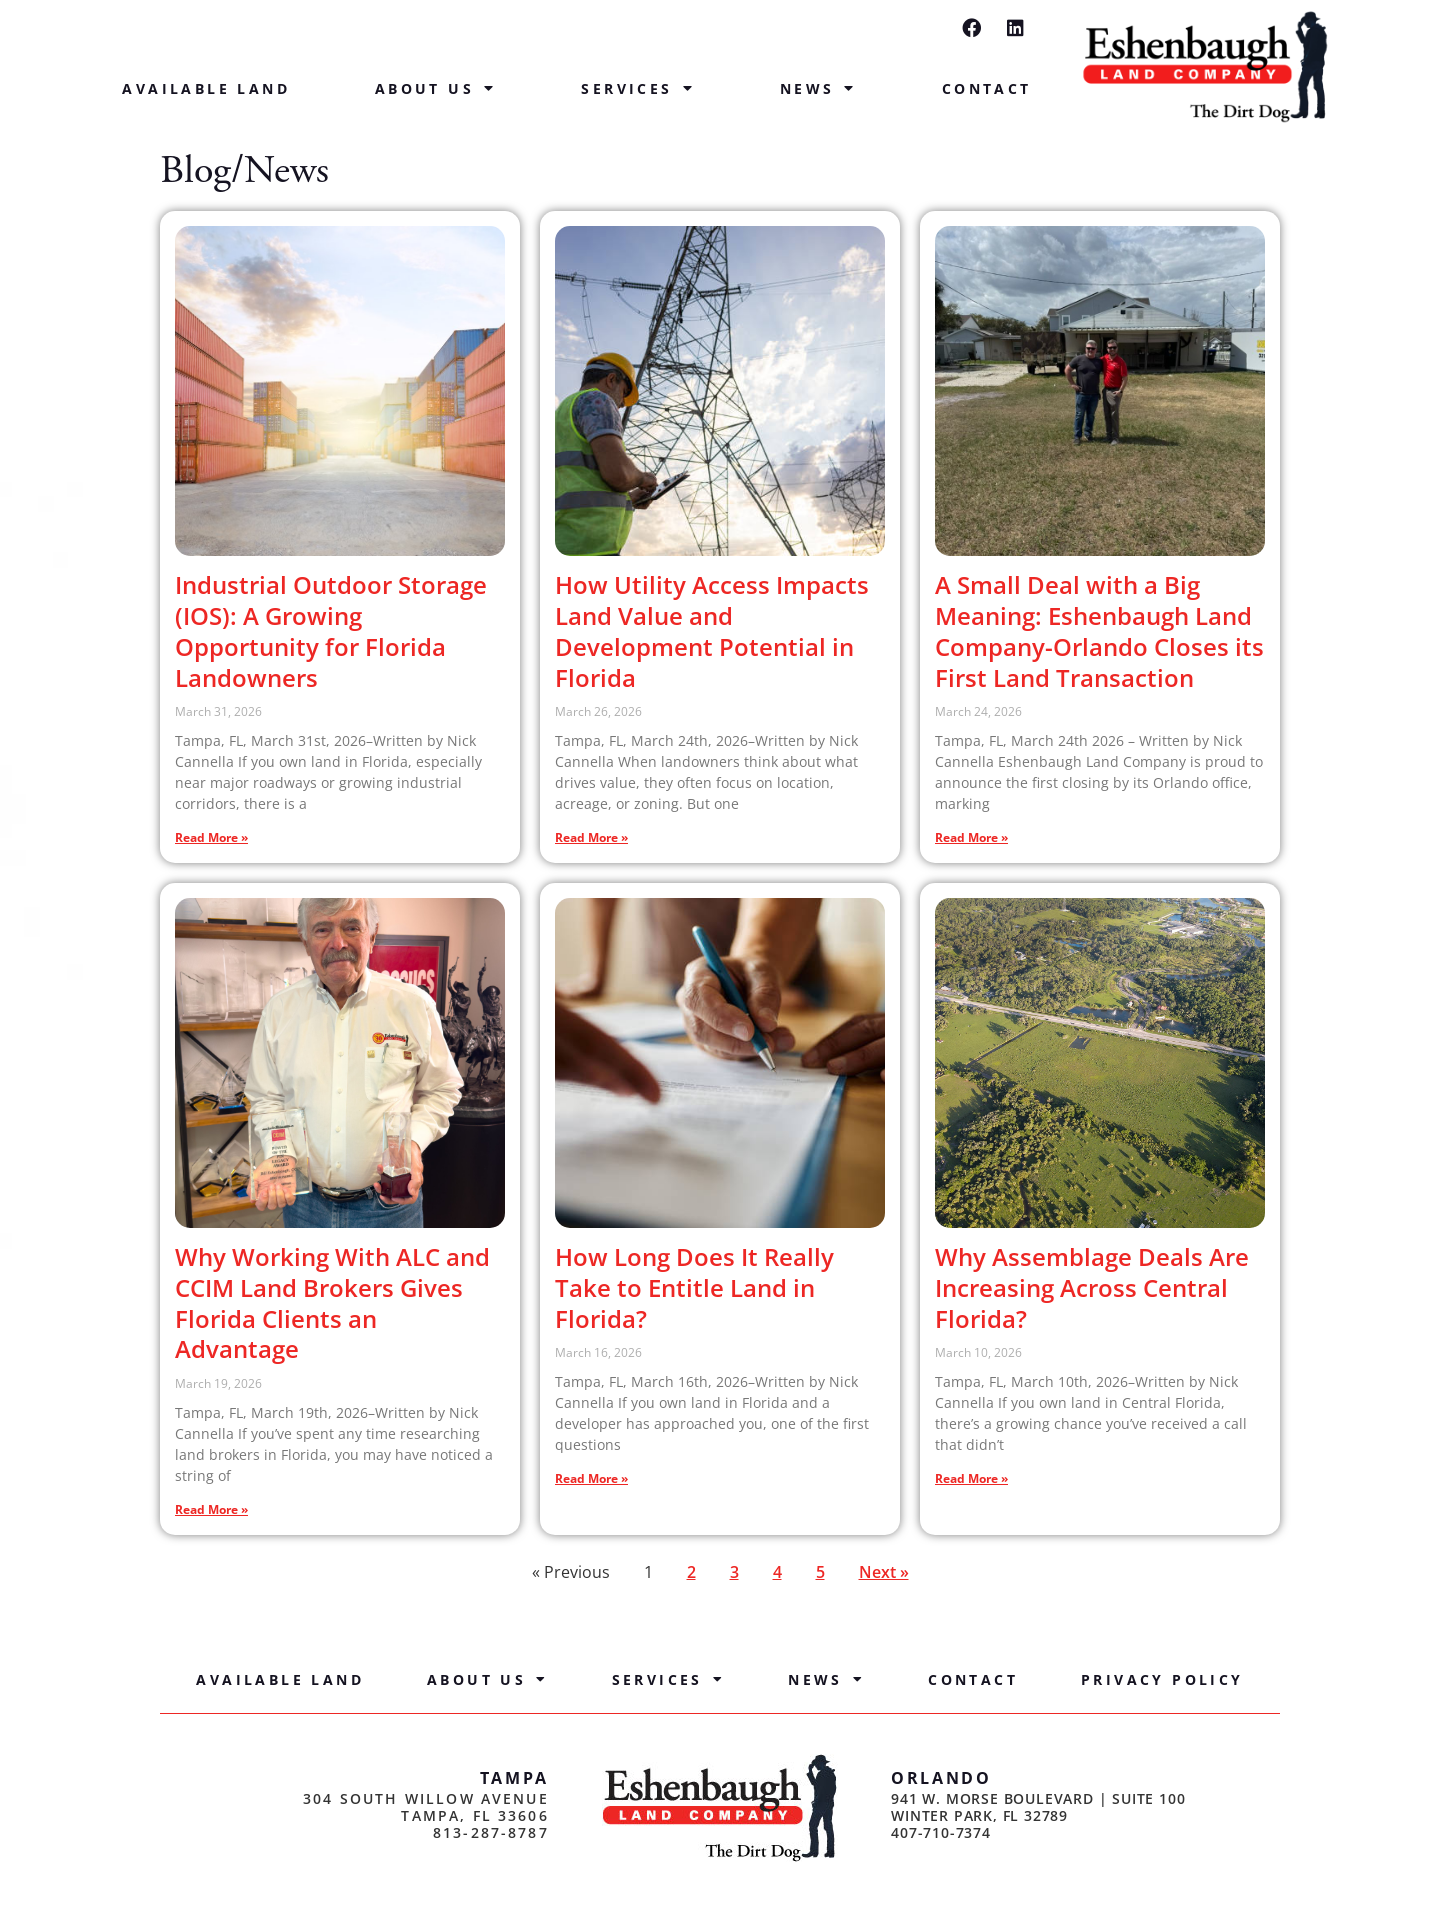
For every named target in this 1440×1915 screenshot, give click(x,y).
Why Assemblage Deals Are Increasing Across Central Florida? (1092, 1287)
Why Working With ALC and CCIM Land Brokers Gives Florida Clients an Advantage (332, 1302)
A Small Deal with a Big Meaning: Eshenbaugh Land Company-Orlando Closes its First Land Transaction (1099, 630)
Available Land (206, 88)
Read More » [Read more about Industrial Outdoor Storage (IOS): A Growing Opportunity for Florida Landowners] (211, 837)
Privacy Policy (1162, 1679)
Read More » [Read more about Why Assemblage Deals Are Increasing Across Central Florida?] (971, 1478)
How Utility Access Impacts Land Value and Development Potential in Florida (712, 630)
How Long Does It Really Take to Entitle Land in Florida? (694, 1287)
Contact (987, 88)
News (818, 89)
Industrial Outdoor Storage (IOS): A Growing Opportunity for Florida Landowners (331, 630)
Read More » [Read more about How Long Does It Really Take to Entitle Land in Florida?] (591, 1478)
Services (638, 89)
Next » (884, 1572)
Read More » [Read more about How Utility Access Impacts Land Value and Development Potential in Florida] (591, 837)
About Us (436, 89)
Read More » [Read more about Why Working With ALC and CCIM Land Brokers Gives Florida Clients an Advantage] (211, 1509)
